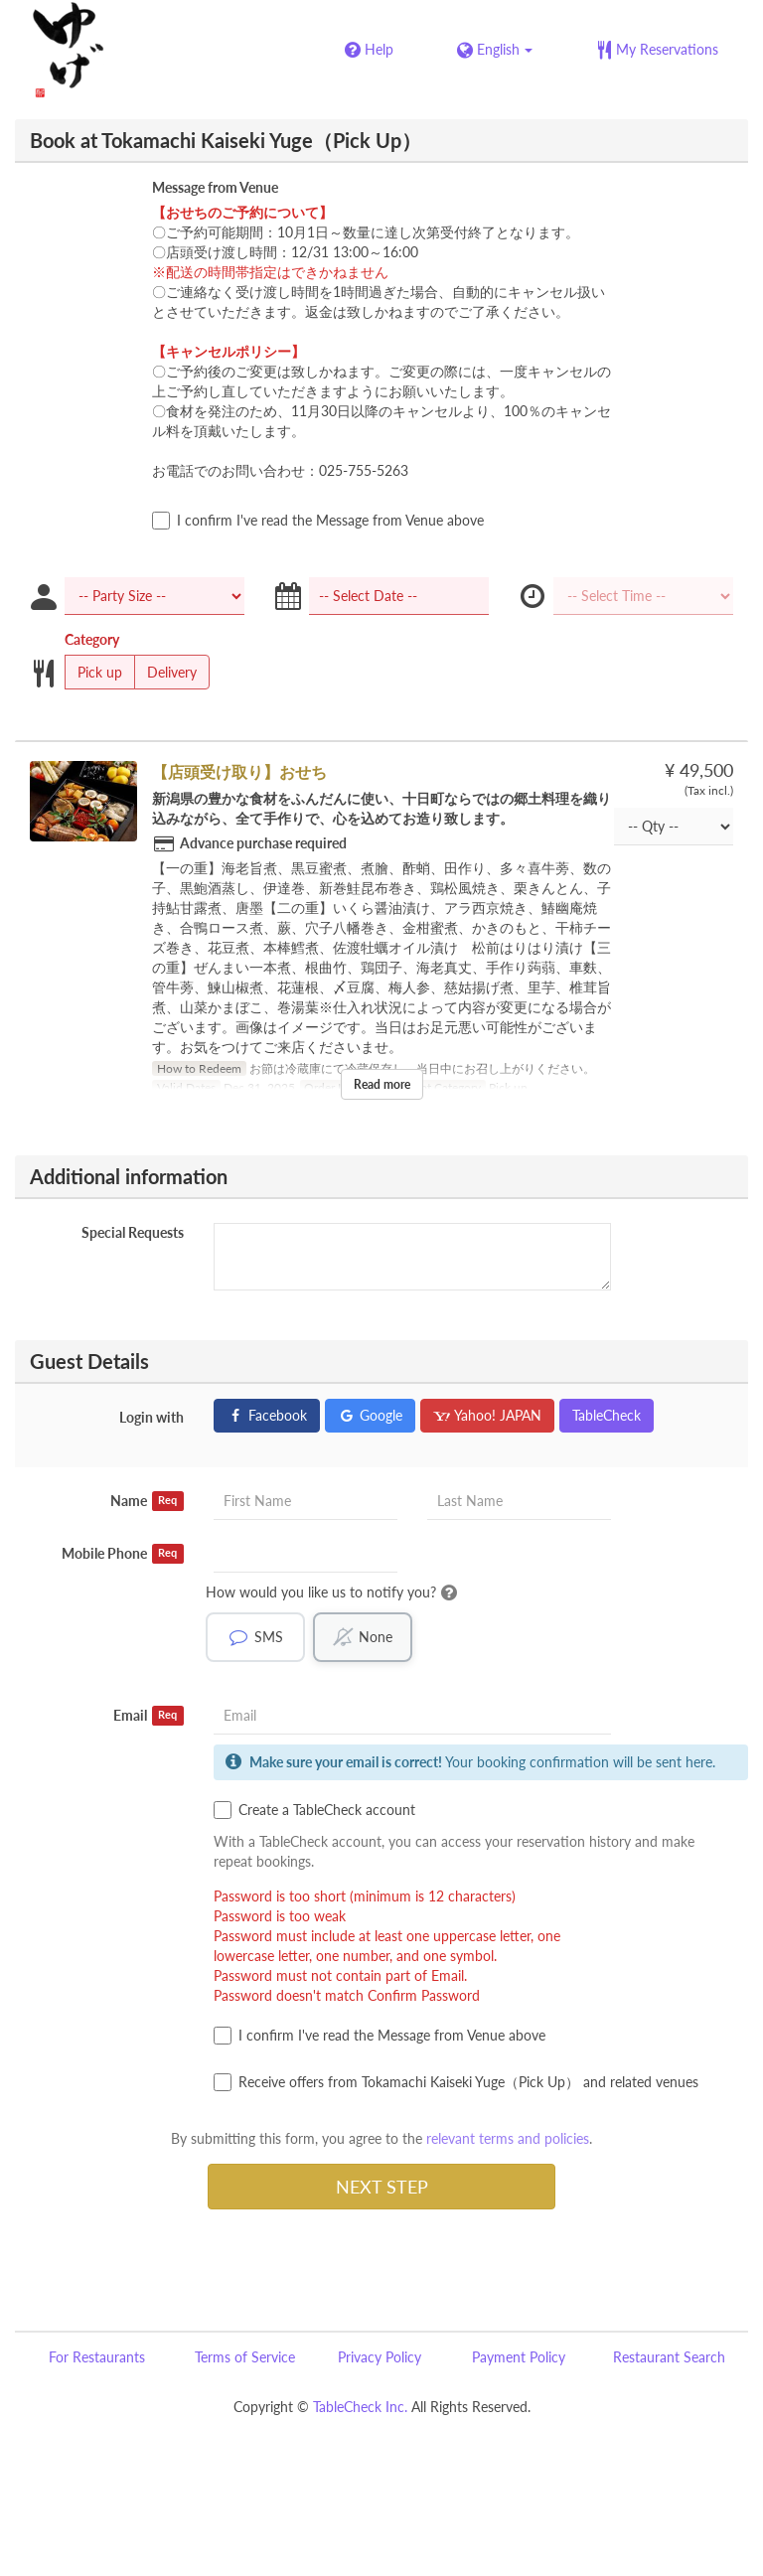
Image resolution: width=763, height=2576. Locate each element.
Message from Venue (215, 187)
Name (147, 1501)
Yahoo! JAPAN (487, 1415)
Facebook (267, 1415)
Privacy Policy (379, 2357)
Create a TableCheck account (314, 1810)
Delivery (165, 673)
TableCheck (606, 1415)
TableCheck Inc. (360, 2406)
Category (92, 639)
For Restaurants (97, 2357)
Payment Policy (518, 2357)
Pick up (93, 673)
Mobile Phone (123, 1554)
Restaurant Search (669, 2357)
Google (370, 1415)
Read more (382, 1084)
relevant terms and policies (507, 2138)
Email (148, 1716)
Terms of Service (245, 2357)
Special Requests (132, 1232)
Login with (151, 1417)
